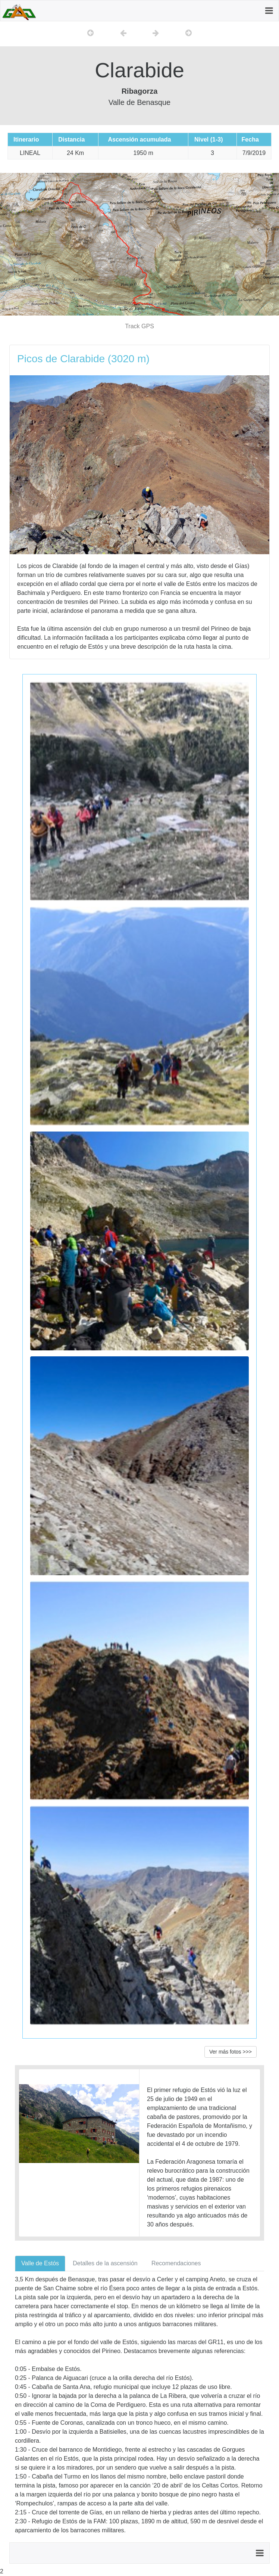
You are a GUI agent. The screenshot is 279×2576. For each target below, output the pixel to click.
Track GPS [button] (139, 326)
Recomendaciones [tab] (176, 2263)
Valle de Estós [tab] (40, 2263)
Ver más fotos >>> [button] (230, 2052)
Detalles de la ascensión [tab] (105, 2263)
